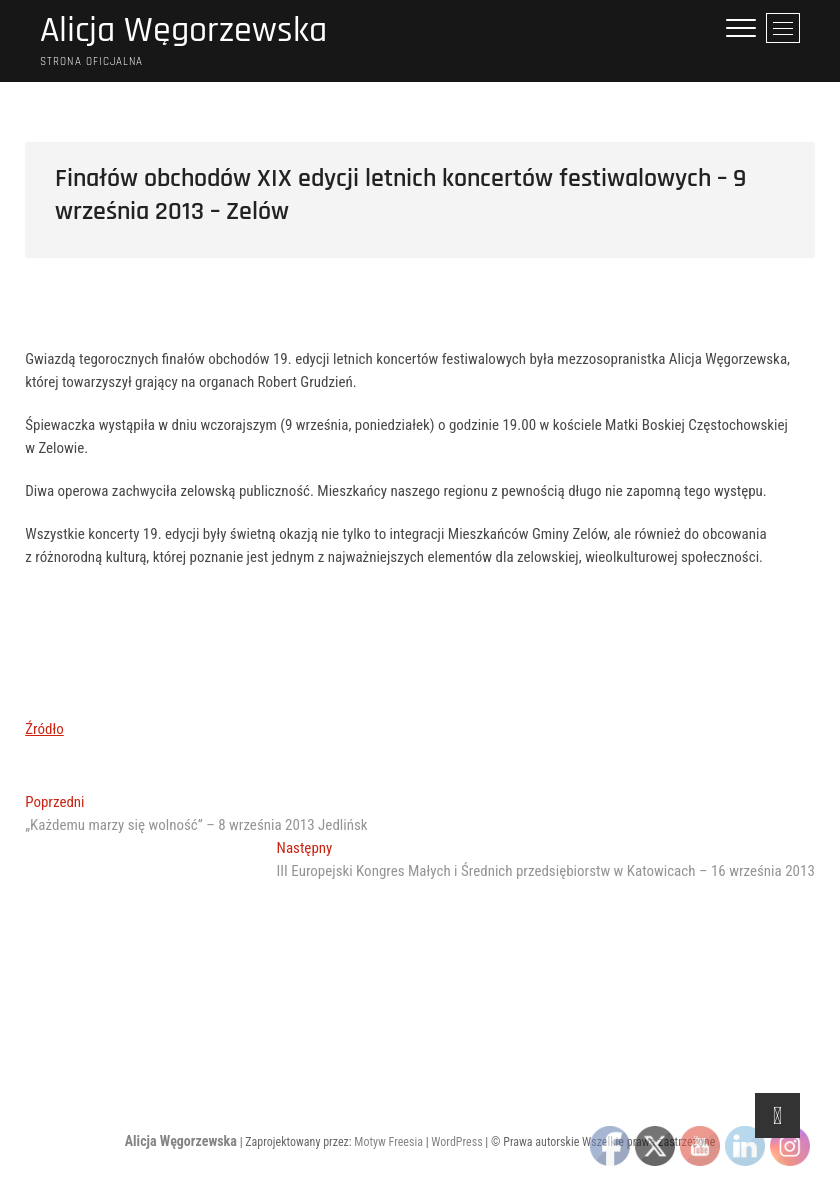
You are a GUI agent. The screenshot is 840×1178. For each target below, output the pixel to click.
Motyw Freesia (388, 1142)
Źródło (44, 729)
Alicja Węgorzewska (183, 31)
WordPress (456, 1142)
